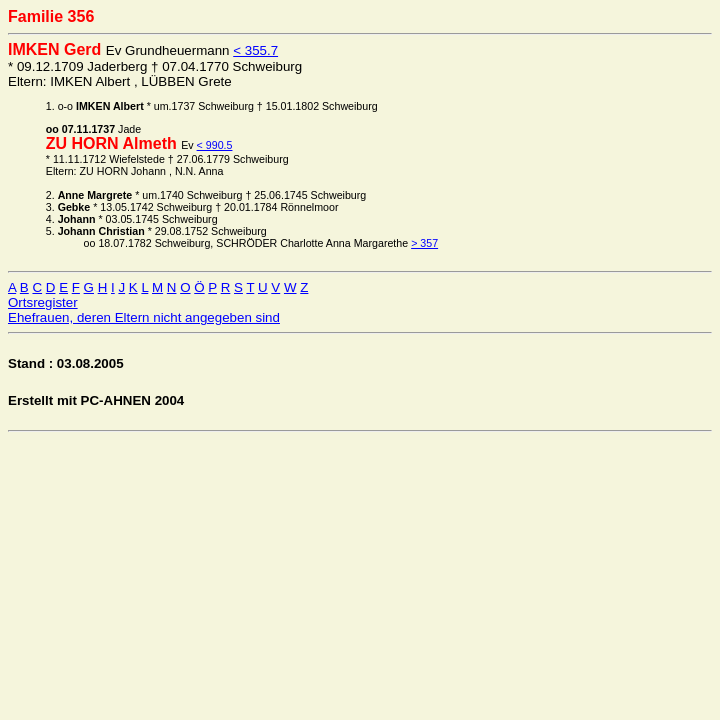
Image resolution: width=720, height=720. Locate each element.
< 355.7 (255, 50)
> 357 (424, 243)
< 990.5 (215, 145)
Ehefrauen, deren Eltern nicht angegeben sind (144, 317)
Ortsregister (43, 302)
